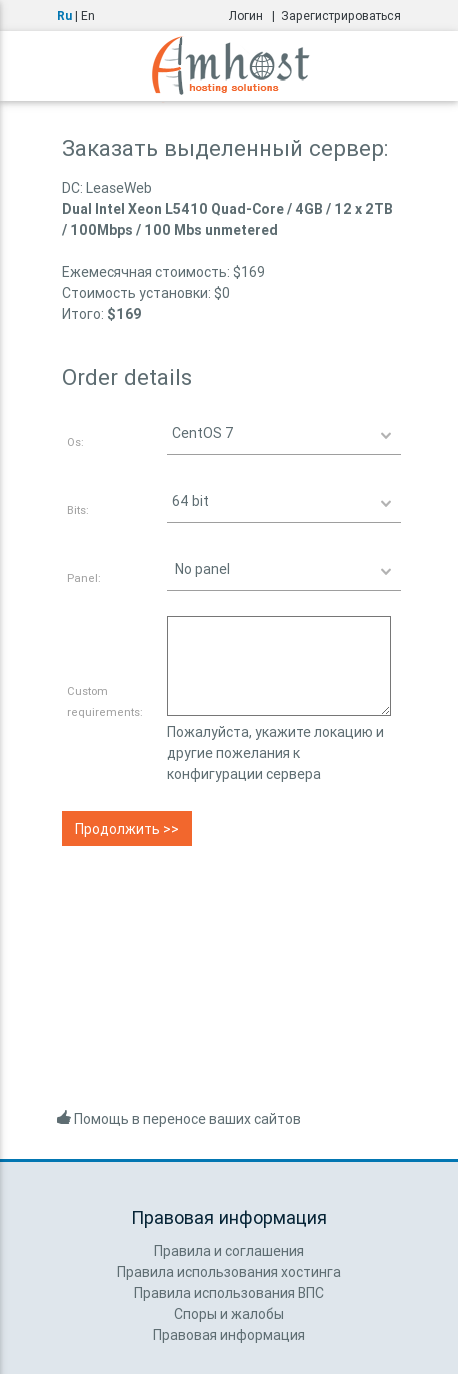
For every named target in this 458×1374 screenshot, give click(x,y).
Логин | (255, 15)
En (88, 15)
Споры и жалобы (229, 1314)
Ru (64, 15)
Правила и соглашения (229, 1251)
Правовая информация (229, 1335)
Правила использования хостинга (229, 1272)
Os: (75, 442)
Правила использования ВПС (229, 1293)
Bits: (78, 510)
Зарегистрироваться (341, 15)
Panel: (84, 578)
